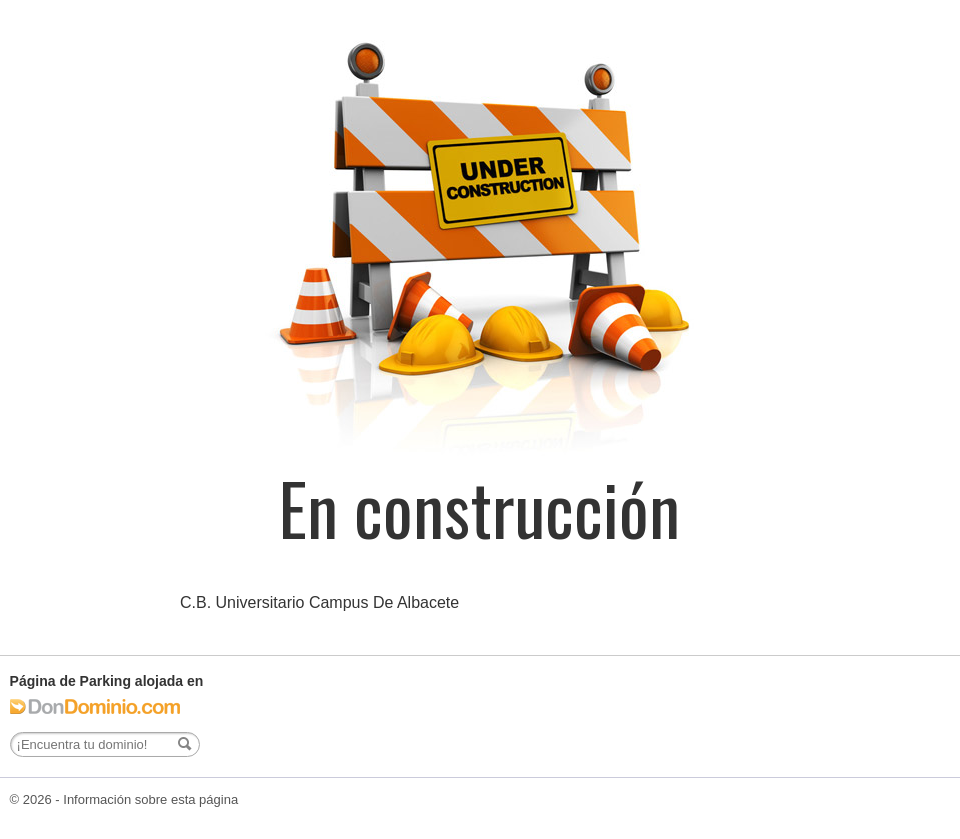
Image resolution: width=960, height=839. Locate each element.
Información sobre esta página (150, 799)
